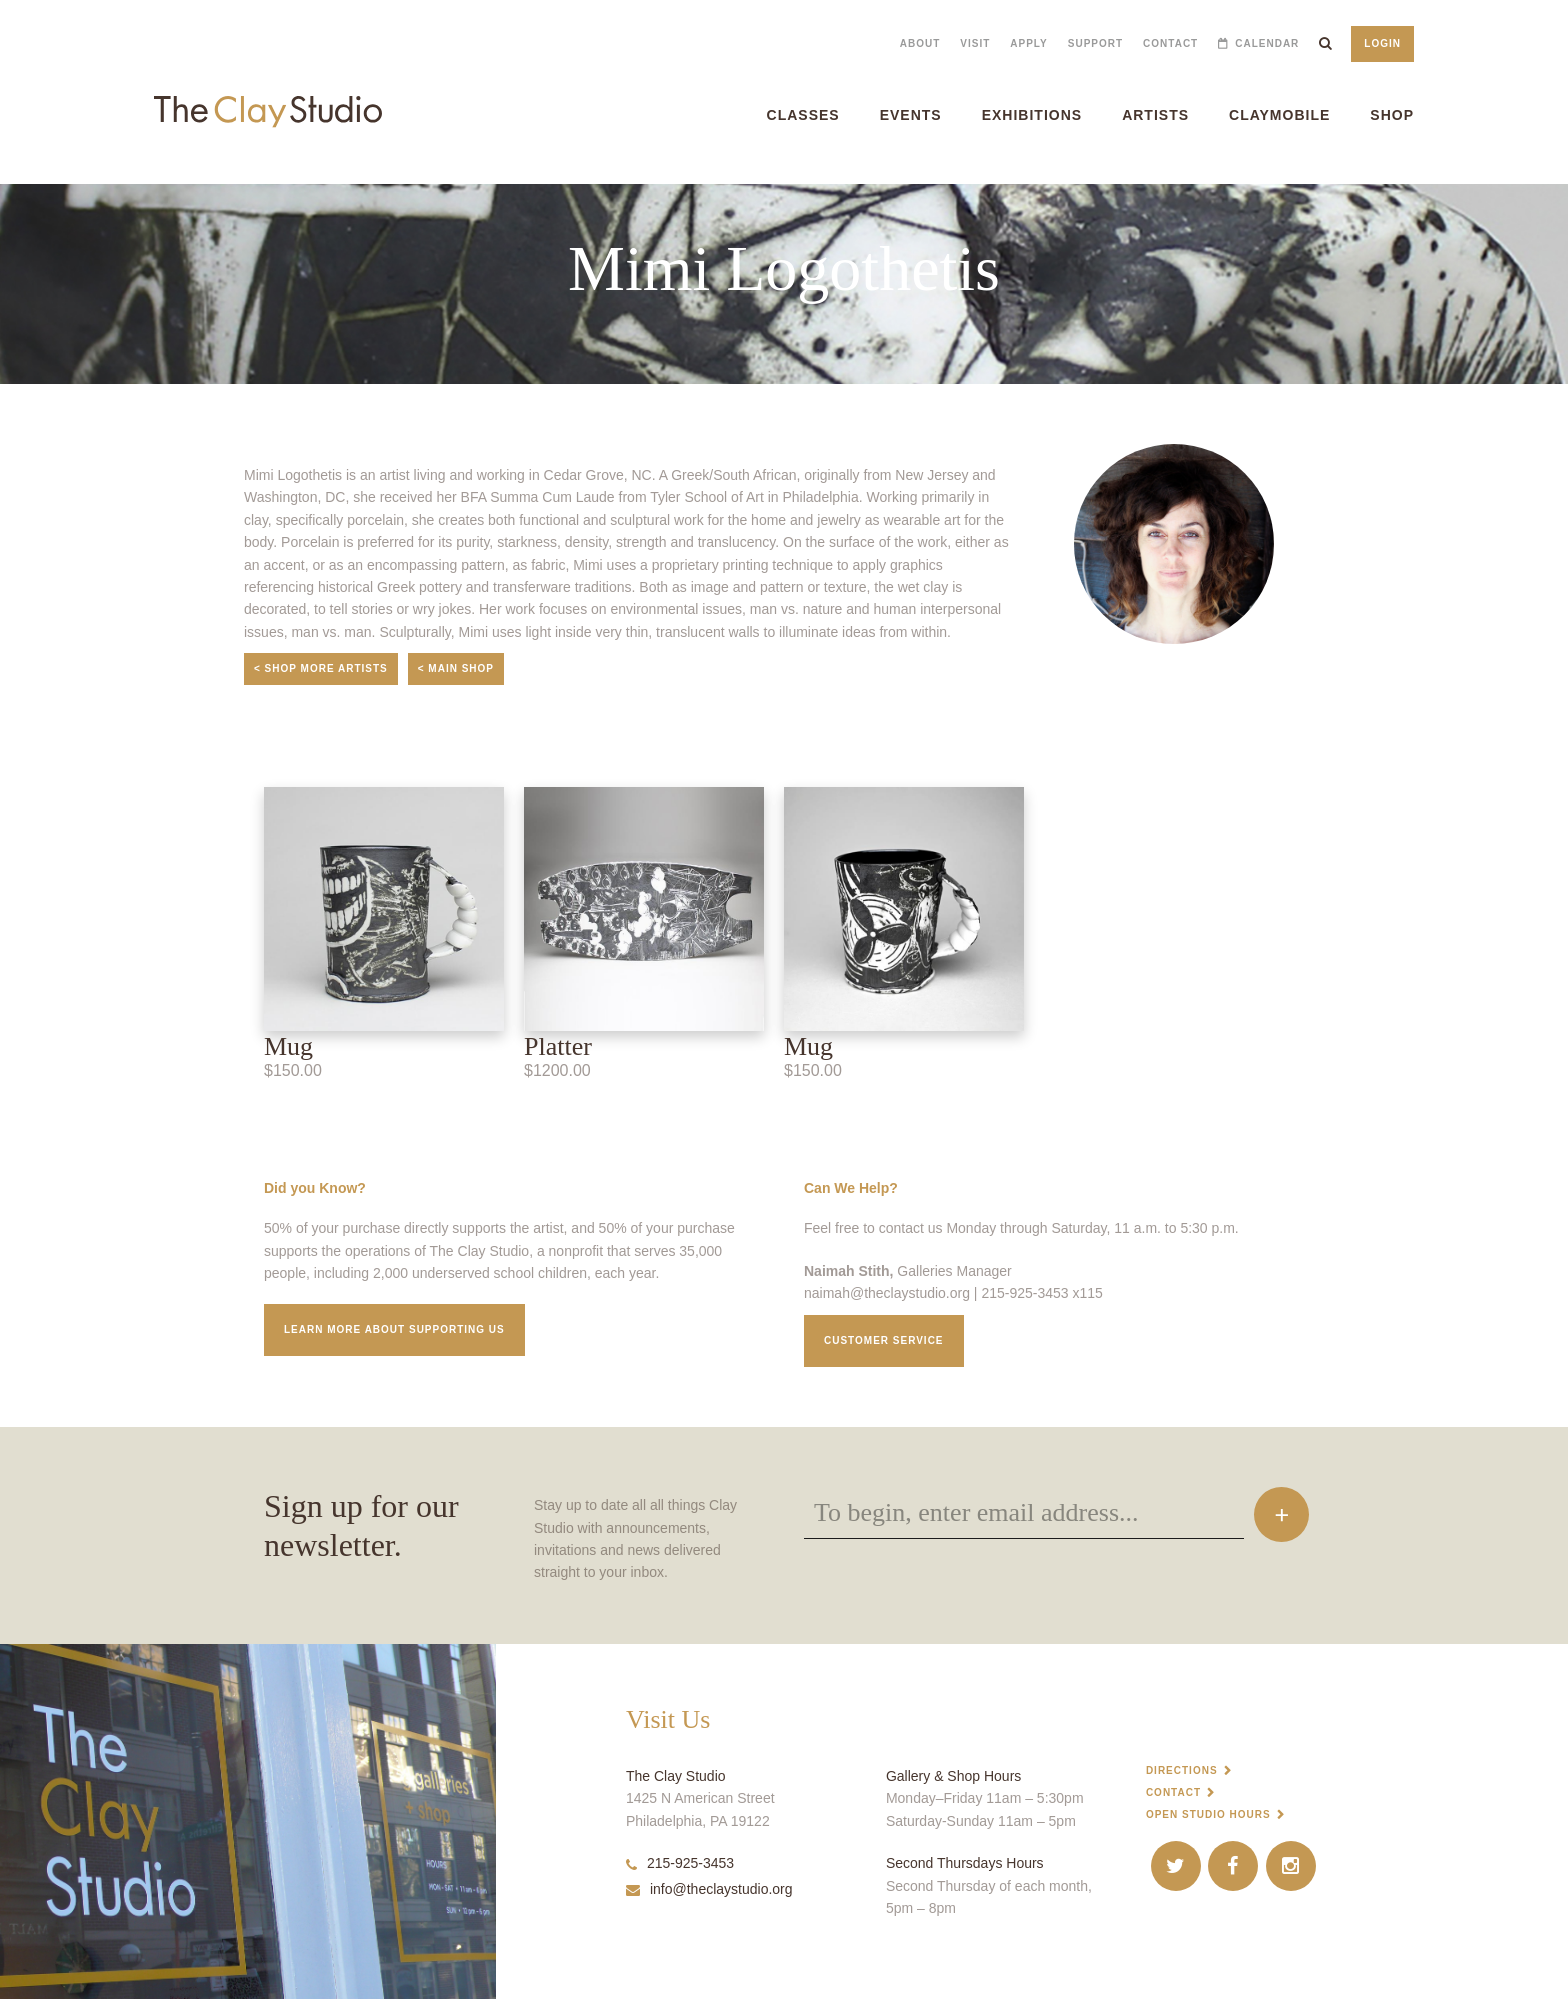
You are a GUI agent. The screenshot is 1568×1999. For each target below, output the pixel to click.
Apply (1028, 43)
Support (1095, 43)
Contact (1170, 43)
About (920, 43)
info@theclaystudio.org (709, 1889)
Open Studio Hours (1208, 1814)
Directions (1182, 1770)
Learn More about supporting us (394, 1329)
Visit (975, 43)
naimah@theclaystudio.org (887, 1293)
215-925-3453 (680, 1863)
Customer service (884, 1340)
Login (1382, 43)
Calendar (1267, 43)
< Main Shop (456, 668)
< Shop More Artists (321, 668)
